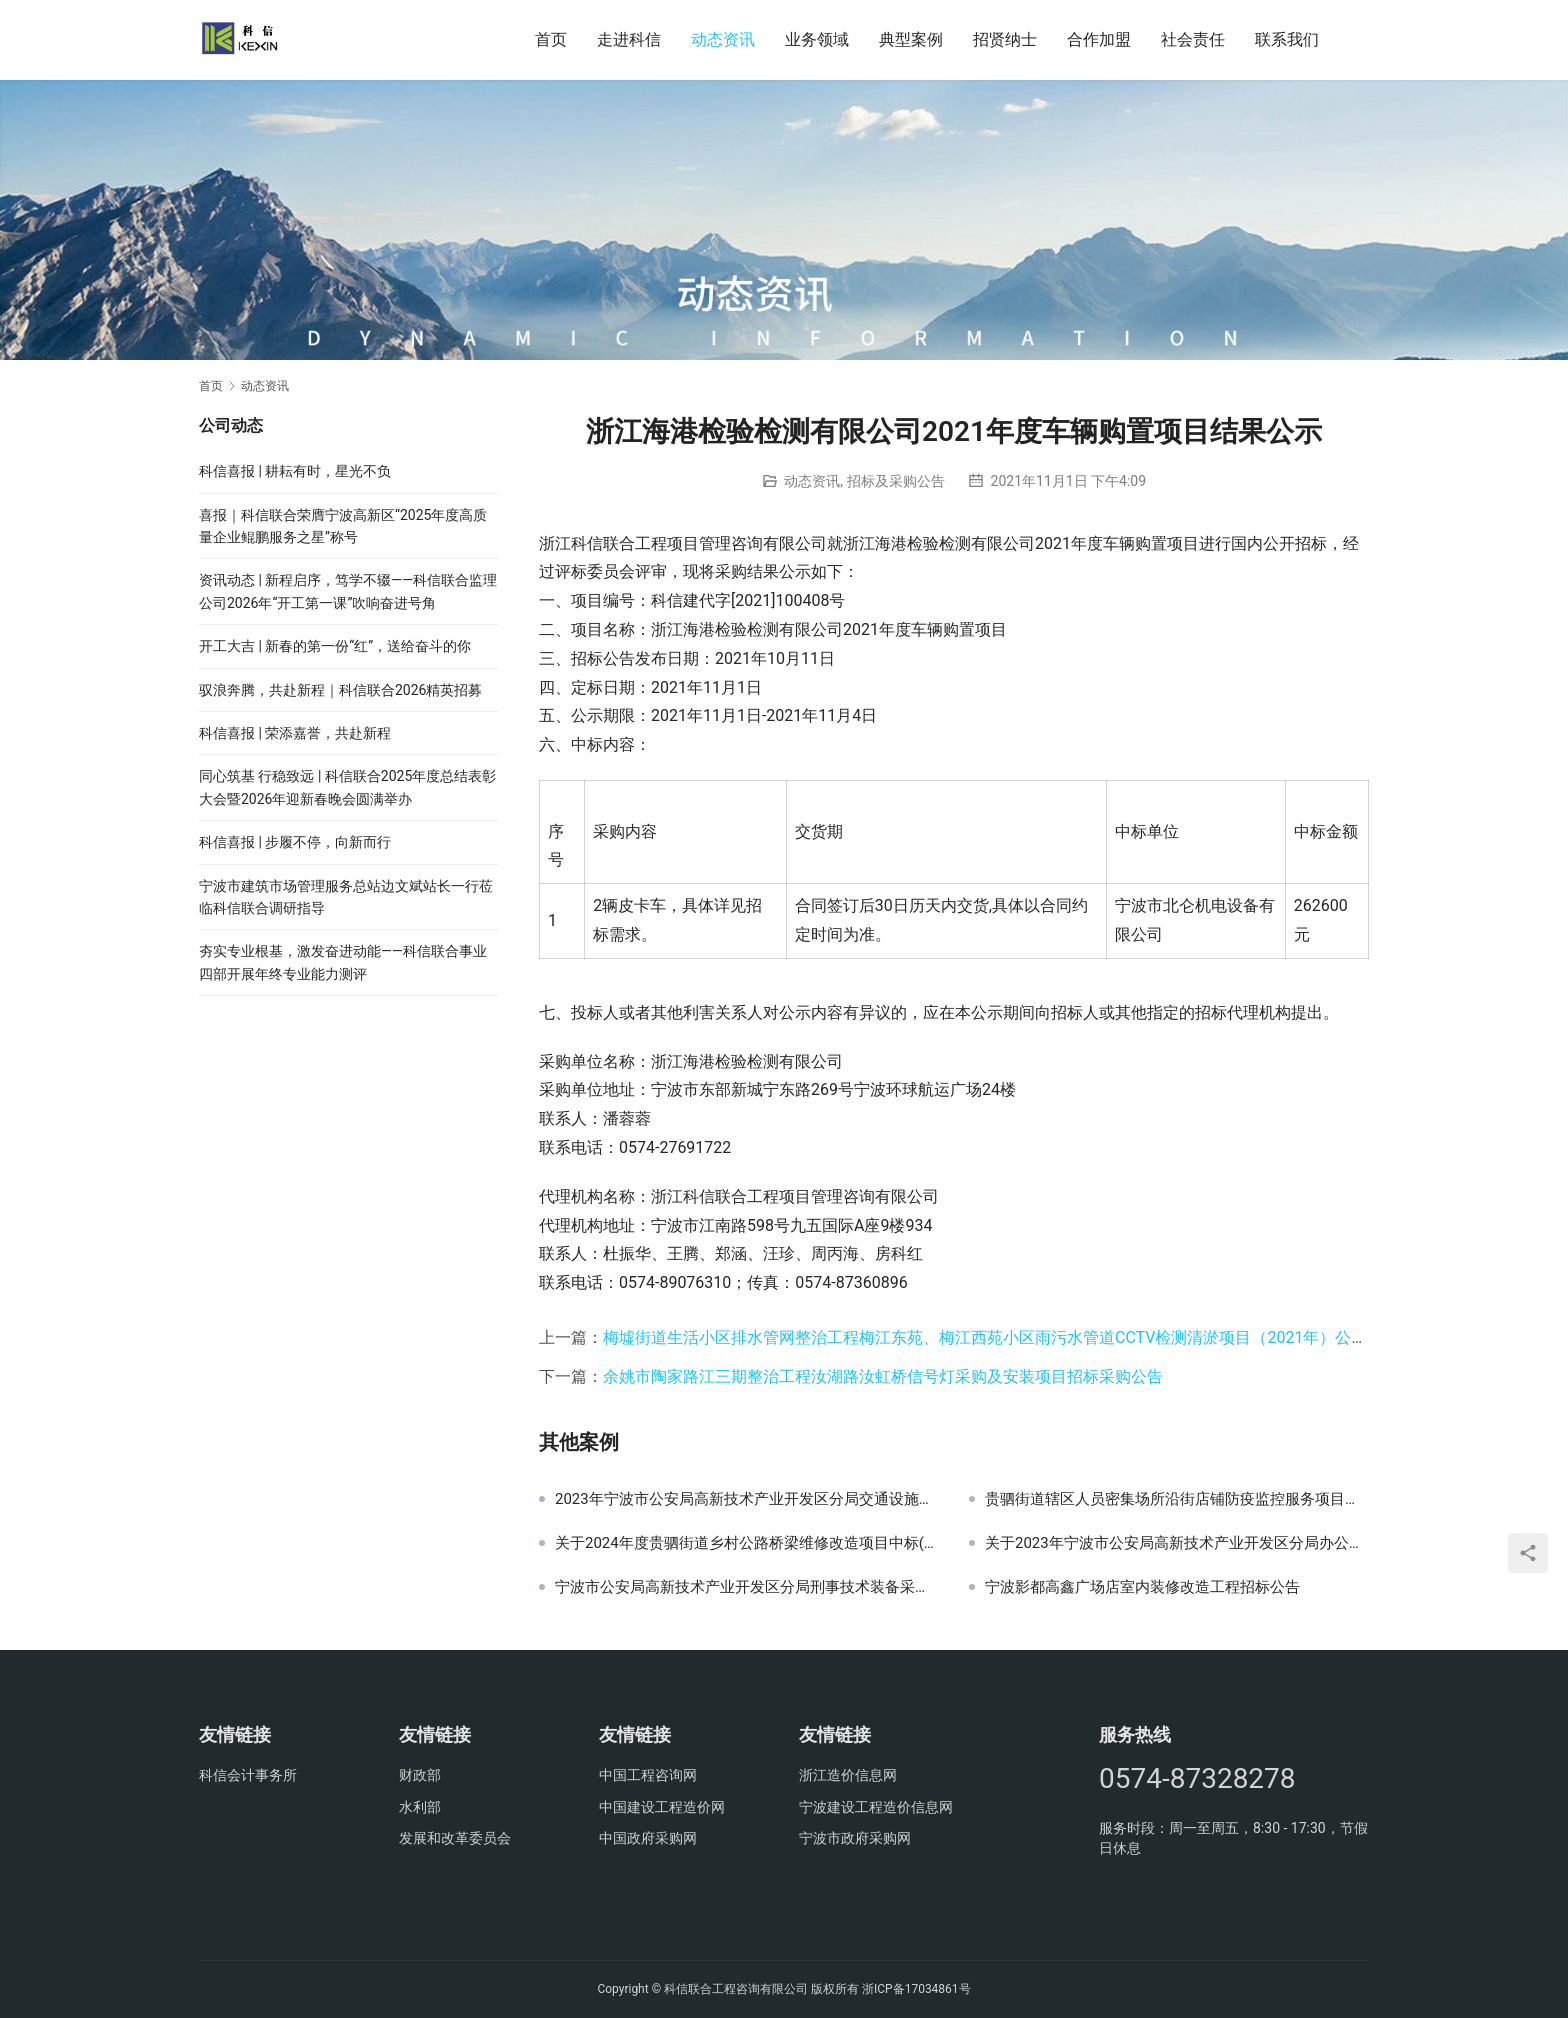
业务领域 (817, 39)
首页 (551, 39)
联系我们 (1287, 39)
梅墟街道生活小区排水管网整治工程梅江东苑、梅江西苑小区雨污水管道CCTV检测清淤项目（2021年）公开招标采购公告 (1033, 1337)
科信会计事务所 (248, 1775)
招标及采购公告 (896, 481)
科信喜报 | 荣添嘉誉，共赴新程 (295, 733)
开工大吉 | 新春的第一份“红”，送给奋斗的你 (335, 646)
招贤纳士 (1005, 39)
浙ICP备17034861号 (916, 1989)
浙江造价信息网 (848, 1775)
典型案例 (911, 39)
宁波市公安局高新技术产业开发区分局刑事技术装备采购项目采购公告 (747, 1587)
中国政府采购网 (648, 1838)
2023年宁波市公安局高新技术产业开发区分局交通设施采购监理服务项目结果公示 (747, 1499)
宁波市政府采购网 (855, 1838)
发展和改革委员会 (455, 1838)
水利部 (420, 1807)
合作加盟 (1099, 39)
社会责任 (1193, 39)
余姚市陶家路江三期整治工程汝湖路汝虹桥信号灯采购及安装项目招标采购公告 (883, 1376)
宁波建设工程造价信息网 (876, 1807)
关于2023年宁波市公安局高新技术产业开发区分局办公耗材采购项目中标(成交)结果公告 (1177, 1543)
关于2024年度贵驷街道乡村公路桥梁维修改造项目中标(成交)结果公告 (747, 1543)
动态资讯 (723, 39)
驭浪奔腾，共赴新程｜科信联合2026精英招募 (340, 690)
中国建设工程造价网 (662, 1807)
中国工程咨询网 (648, 1775)
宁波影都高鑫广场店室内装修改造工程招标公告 (1142, 1587)
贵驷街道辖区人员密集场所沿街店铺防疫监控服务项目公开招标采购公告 (1177, 1499)
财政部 (420, 1775)
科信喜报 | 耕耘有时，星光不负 (295, 471)
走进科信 (629, 39)
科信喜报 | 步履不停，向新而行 (295, 842)
